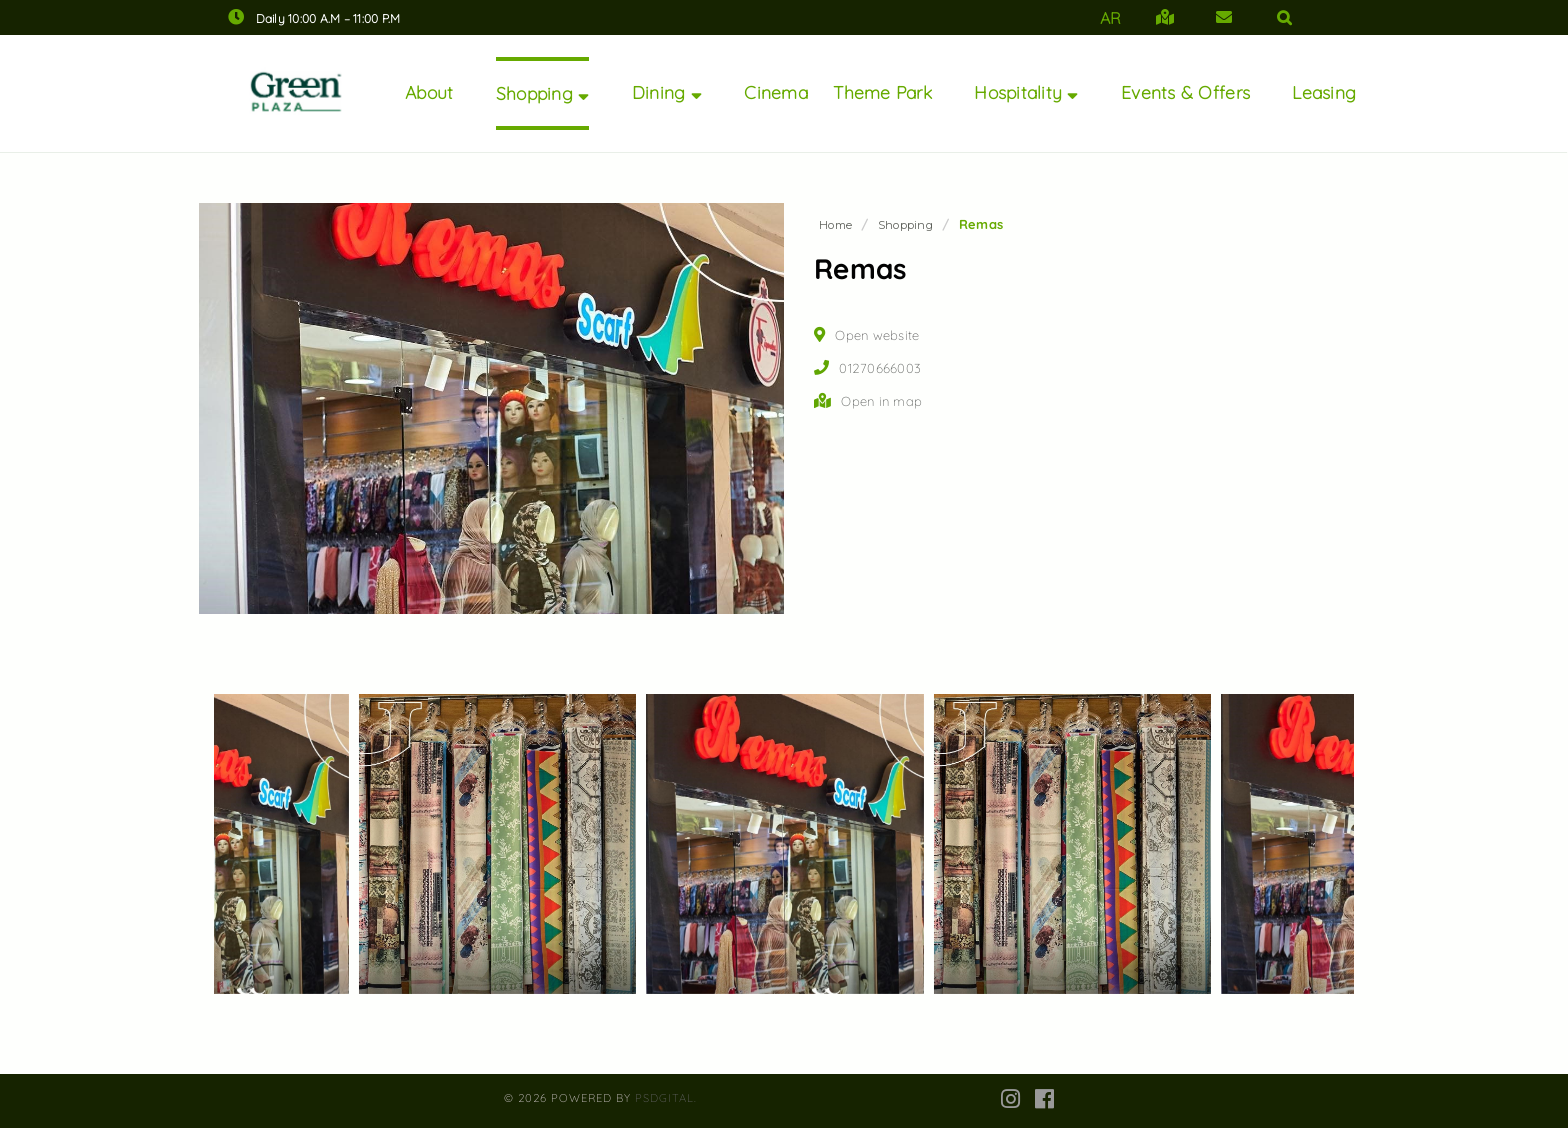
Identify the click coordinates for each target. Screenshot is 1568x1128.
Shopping (905, 225)
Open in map (881, 401)
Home (835, 225)
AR (1111, 18)
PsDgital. (666, 1098)
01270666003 (880, 368)
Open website (877, 335)
